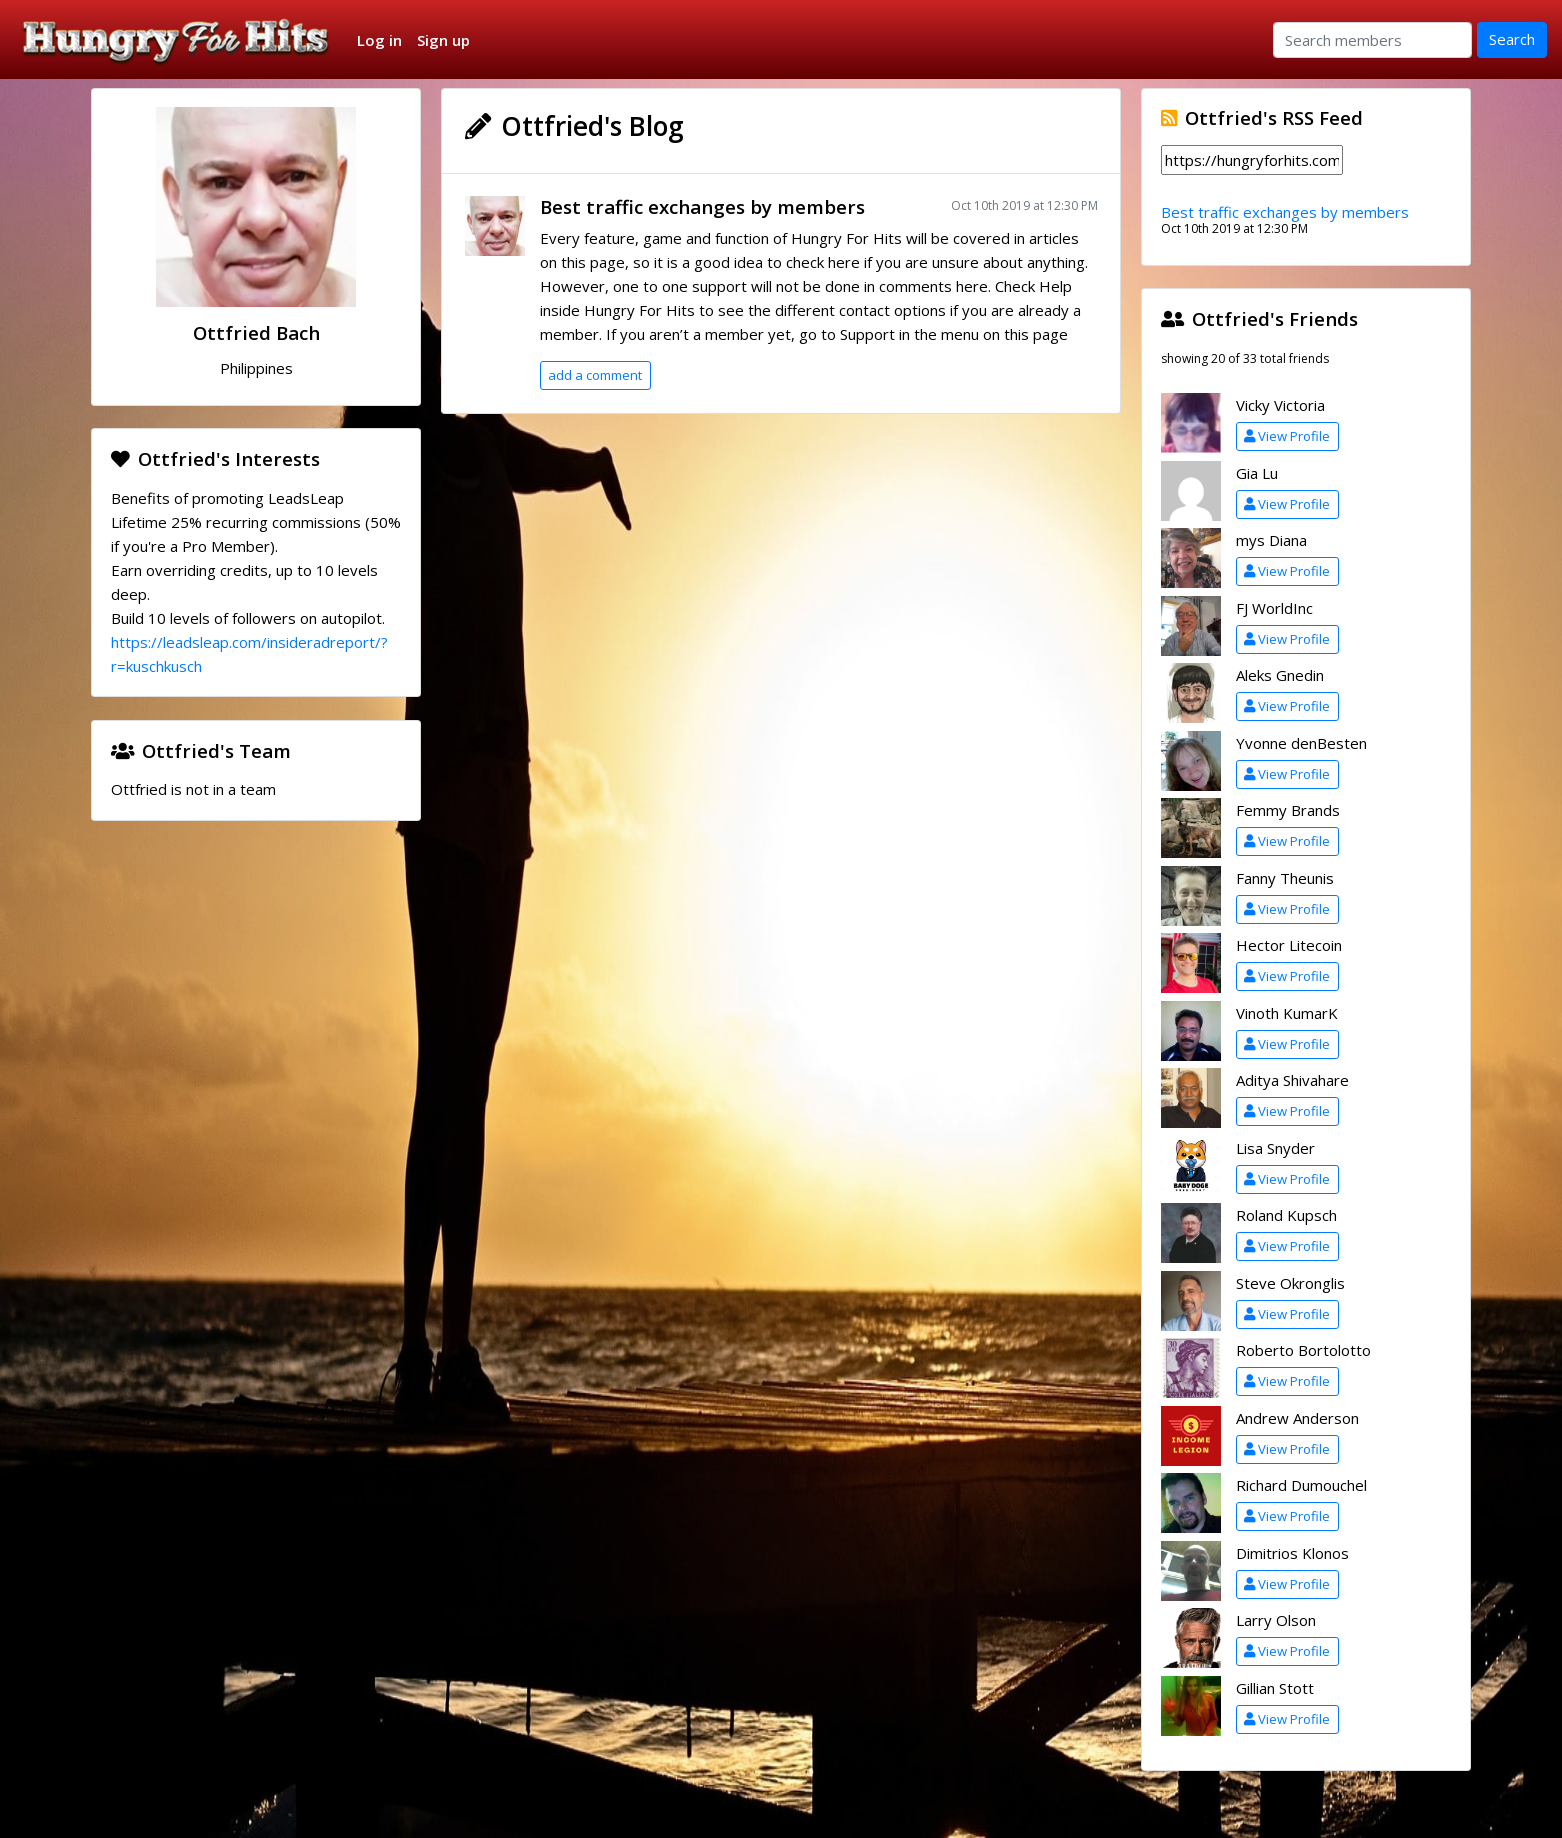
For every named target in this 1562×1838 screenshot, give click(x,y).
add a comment (595, 375)
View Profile (1287, 436)
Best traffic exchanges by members (702, 206)
